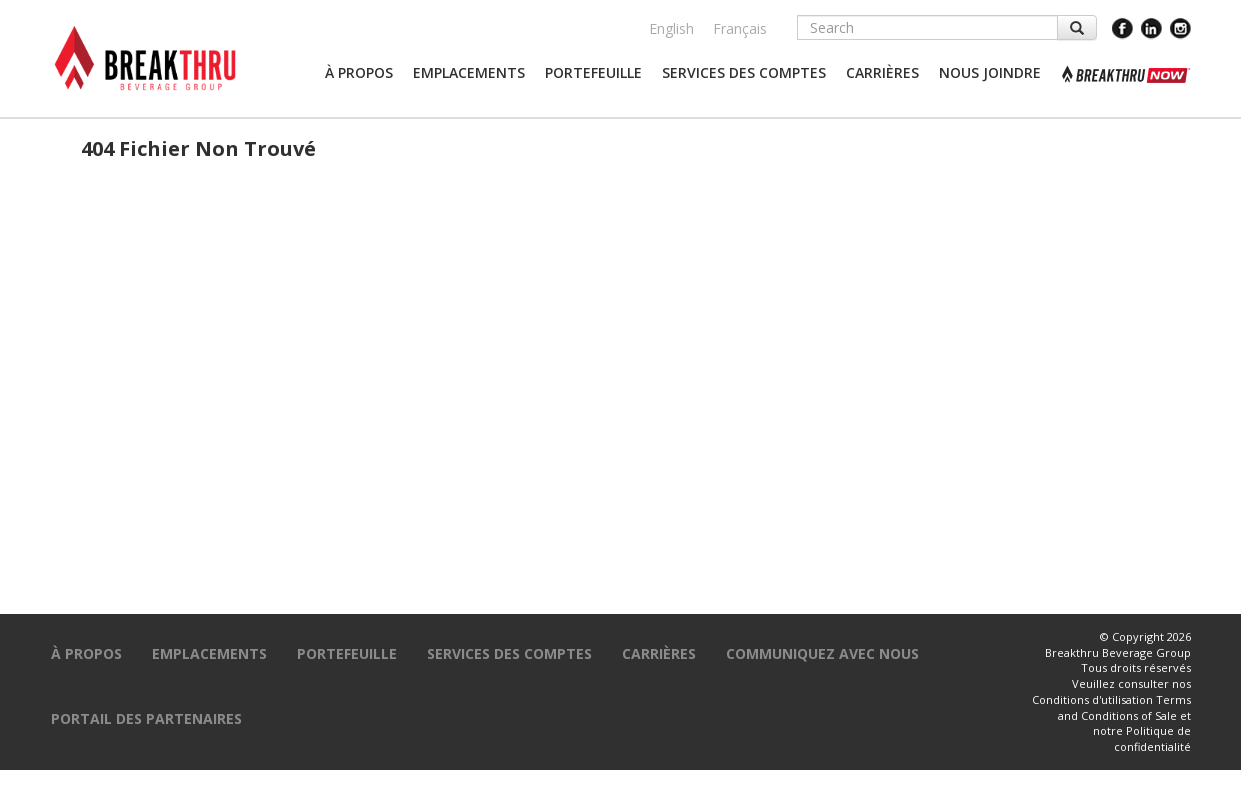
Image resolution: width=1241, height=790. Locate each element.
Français (740, 28)
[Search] (927, 27)
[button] (359, 73)
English (671, 28)
